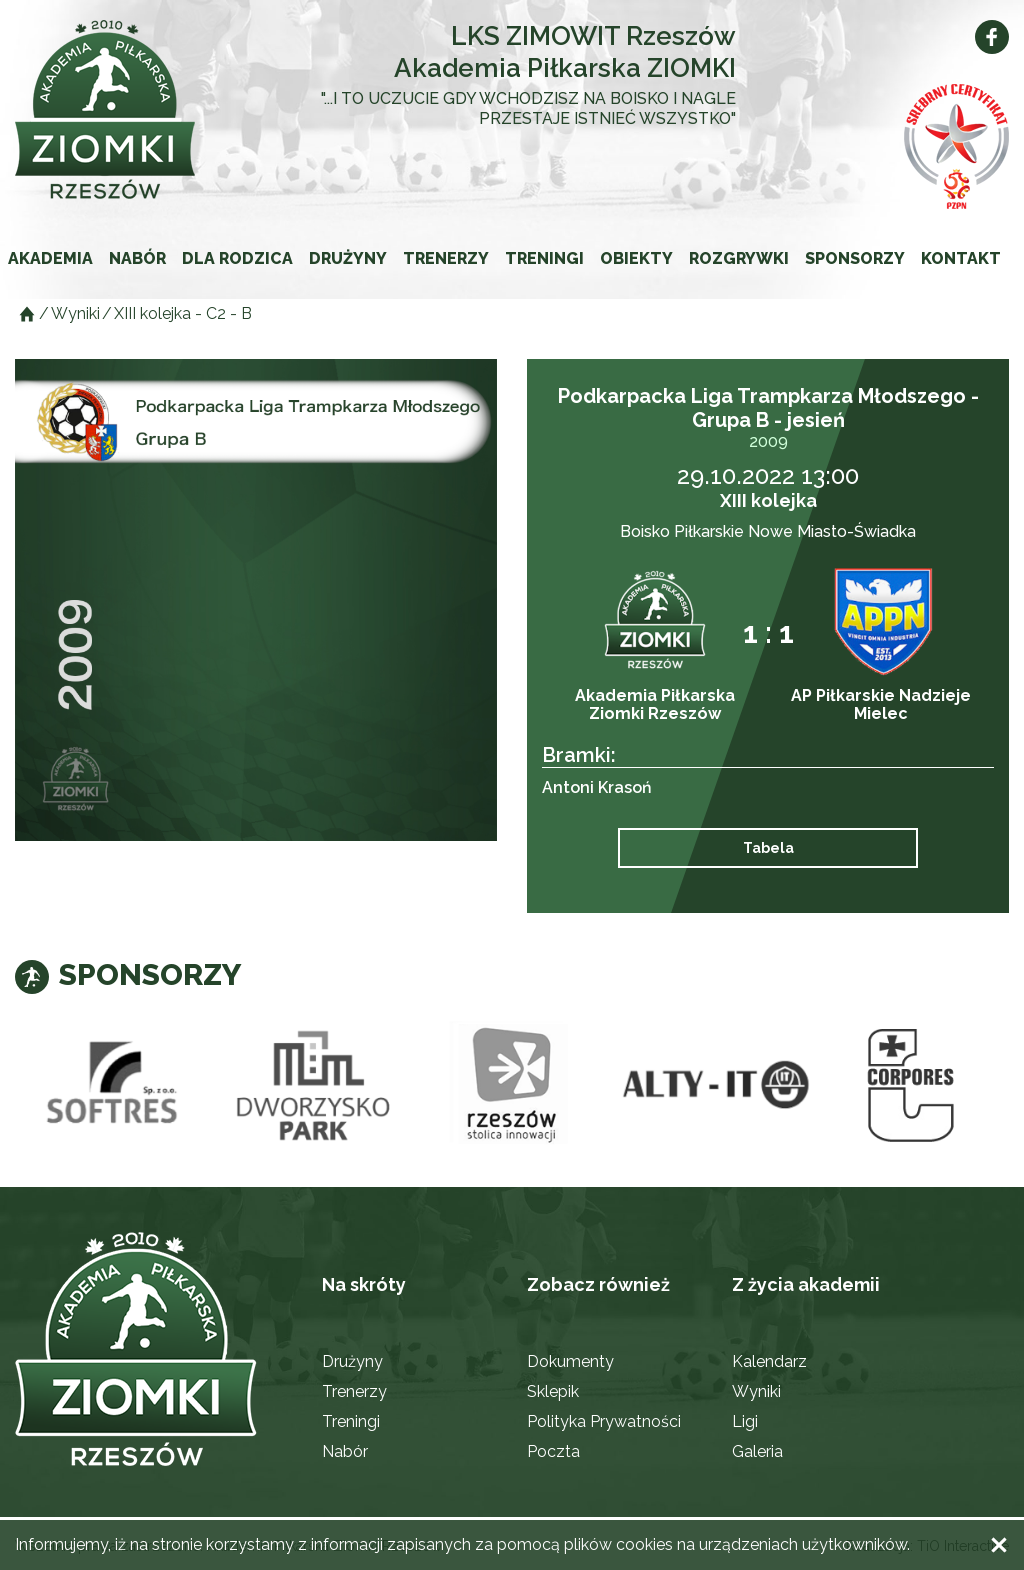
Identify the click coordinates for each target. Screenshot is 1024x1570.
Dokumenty (570, 1361)
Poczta (553, 1451)
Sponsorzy (855, 258)
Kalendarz (769, 1361)
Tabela (768, 848)
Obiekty (636, 258)
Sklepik (553, 1391)
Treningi (544, 258)
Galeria (757, 1451)
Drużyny (348, 258)
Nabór (137, 258)
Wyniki (756, 1391)
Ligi (745, 1421)
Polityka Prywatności (604, 1421)
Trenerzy (446, 258)
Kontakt (961, 258)
